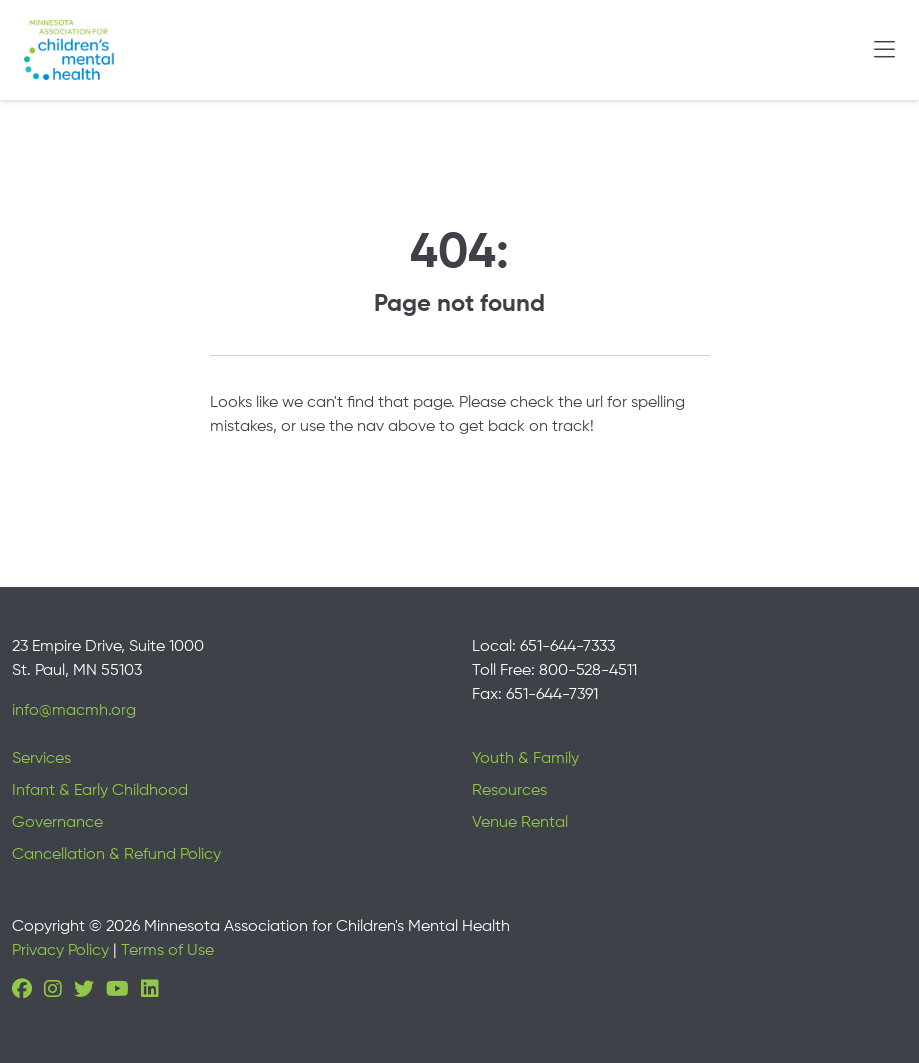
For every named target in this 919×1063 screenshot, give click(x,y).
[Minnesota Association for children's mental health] (69, 50)
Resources (509, 791)
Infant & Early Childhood (100, 791)
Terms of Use (167, 951)
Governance (57, 823)
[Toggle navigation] (884, 50)
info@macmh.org (74, 711)
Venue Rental (520, 823)
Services (41, 759)
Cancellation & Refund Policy (116, 855)
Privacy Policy (60, 951)
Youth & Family (525, 759)
